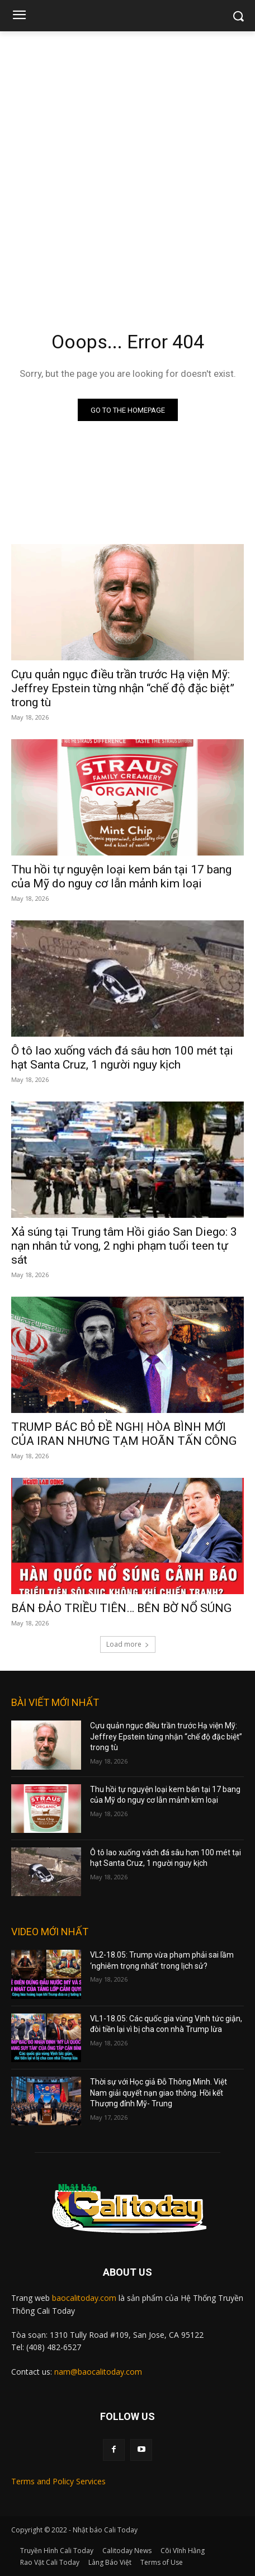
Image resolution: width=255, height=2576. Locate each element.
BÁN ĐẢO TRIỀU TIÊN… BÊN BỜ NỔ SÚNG (121, 1608)
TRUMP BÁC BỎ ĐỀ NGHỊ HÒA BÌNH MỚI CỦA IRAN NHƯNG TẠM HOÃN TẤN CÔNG (124, 1434)
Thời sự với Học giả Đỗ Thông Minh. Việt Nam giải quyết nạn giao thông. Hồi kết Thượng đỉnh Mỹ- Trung (158, 2092)
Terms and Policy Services (58, 2481)
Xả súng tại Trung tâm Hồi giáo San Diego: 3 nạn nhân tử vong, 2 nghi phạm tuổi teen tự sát (124, 1245)
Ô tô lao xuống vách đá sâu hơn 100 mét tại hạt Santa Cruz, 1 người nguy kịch (122, 1057)
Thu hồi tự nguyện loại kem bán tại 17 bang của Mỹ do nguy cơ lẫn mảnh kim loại (121, 876)
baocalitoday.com (84, 2298)
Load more (127, 1644)
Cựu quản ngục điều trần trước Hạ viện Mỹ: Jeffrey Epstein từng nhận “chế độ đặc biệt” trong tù (122, 688)
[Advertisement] (127, 164)
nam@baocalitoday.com (98, 2371)
